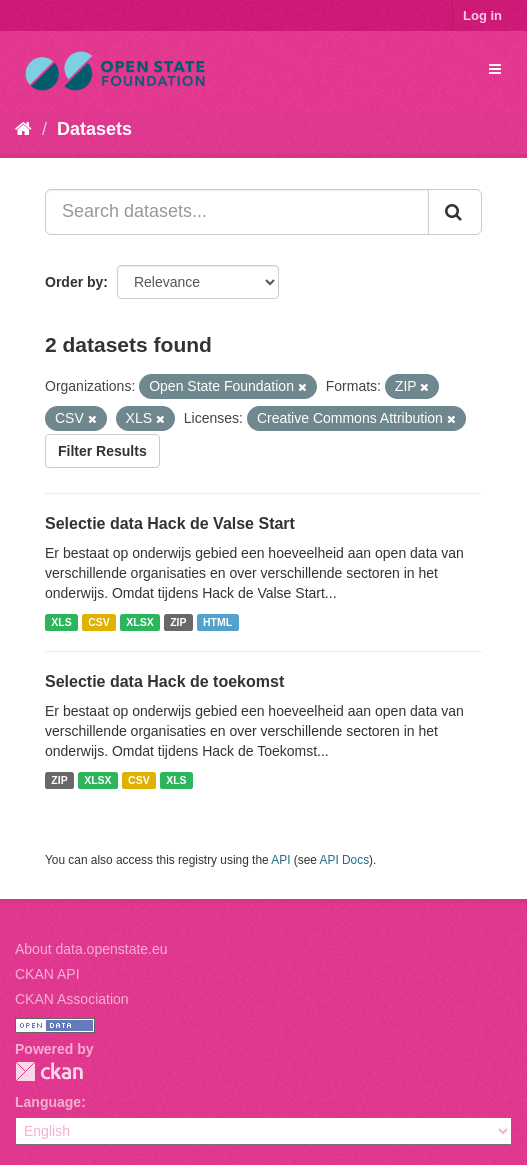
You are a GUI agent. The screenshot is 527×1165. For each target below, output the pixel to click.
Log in (482, 15)
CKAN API (47, 974)
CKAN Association (72, 999)
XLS (61, 622)
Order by (74, 282)
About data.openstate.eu (91, 949)
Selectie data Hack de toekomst (164, 681)
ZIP (178, 622)
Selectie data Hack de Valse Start (170, 523)
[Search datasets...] (237, 212)
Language (48, 1102)
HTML (217, 622)
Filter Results (102, 451)
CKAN (49, 1071)
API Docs (345, 860)
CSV (99, 622)
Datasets (94, 129)
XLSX (139, 622)
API (280, 860)
